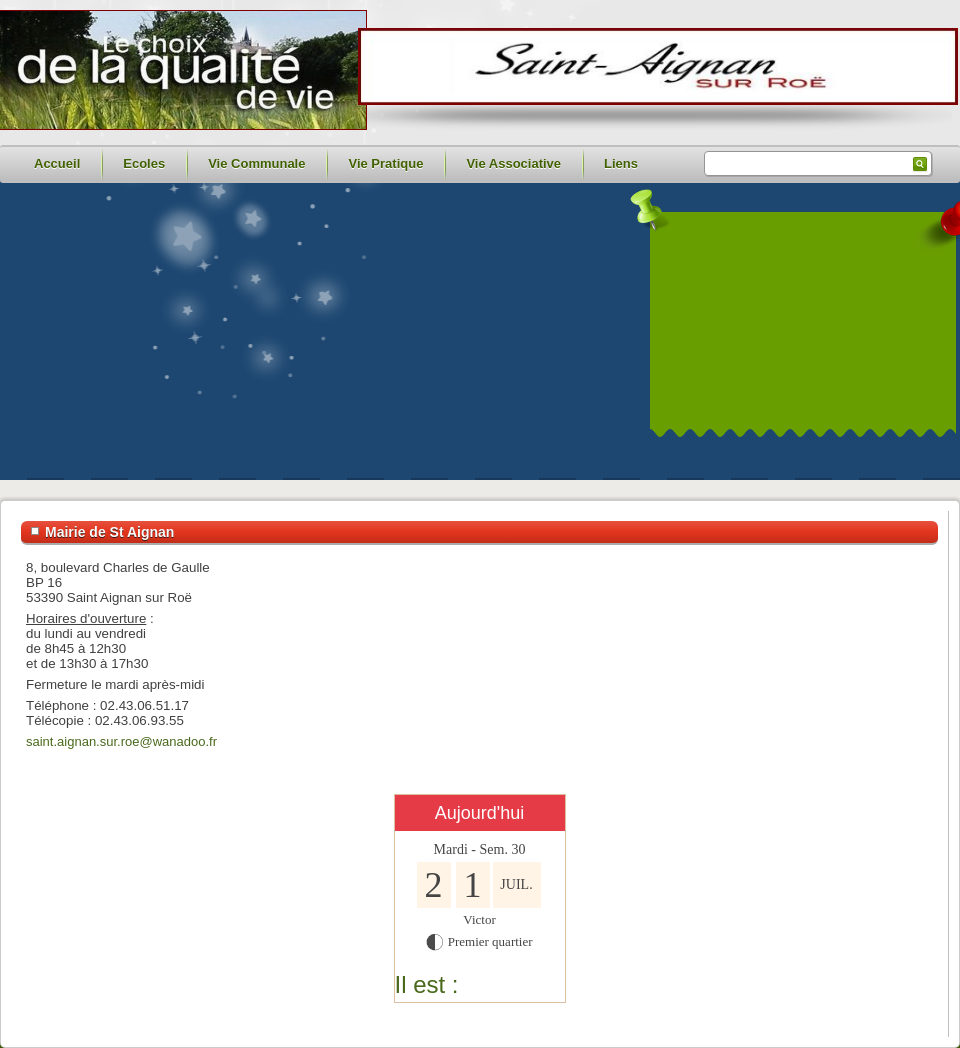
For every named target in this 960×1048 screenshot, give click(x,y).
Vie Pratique (385, 163)
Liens (621, 163)
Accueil (57, 163)
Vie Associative (513, 163)
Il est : (427, 984)
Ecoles (144, 163)
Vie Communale (256, 163)
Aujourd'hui (480, 813)
